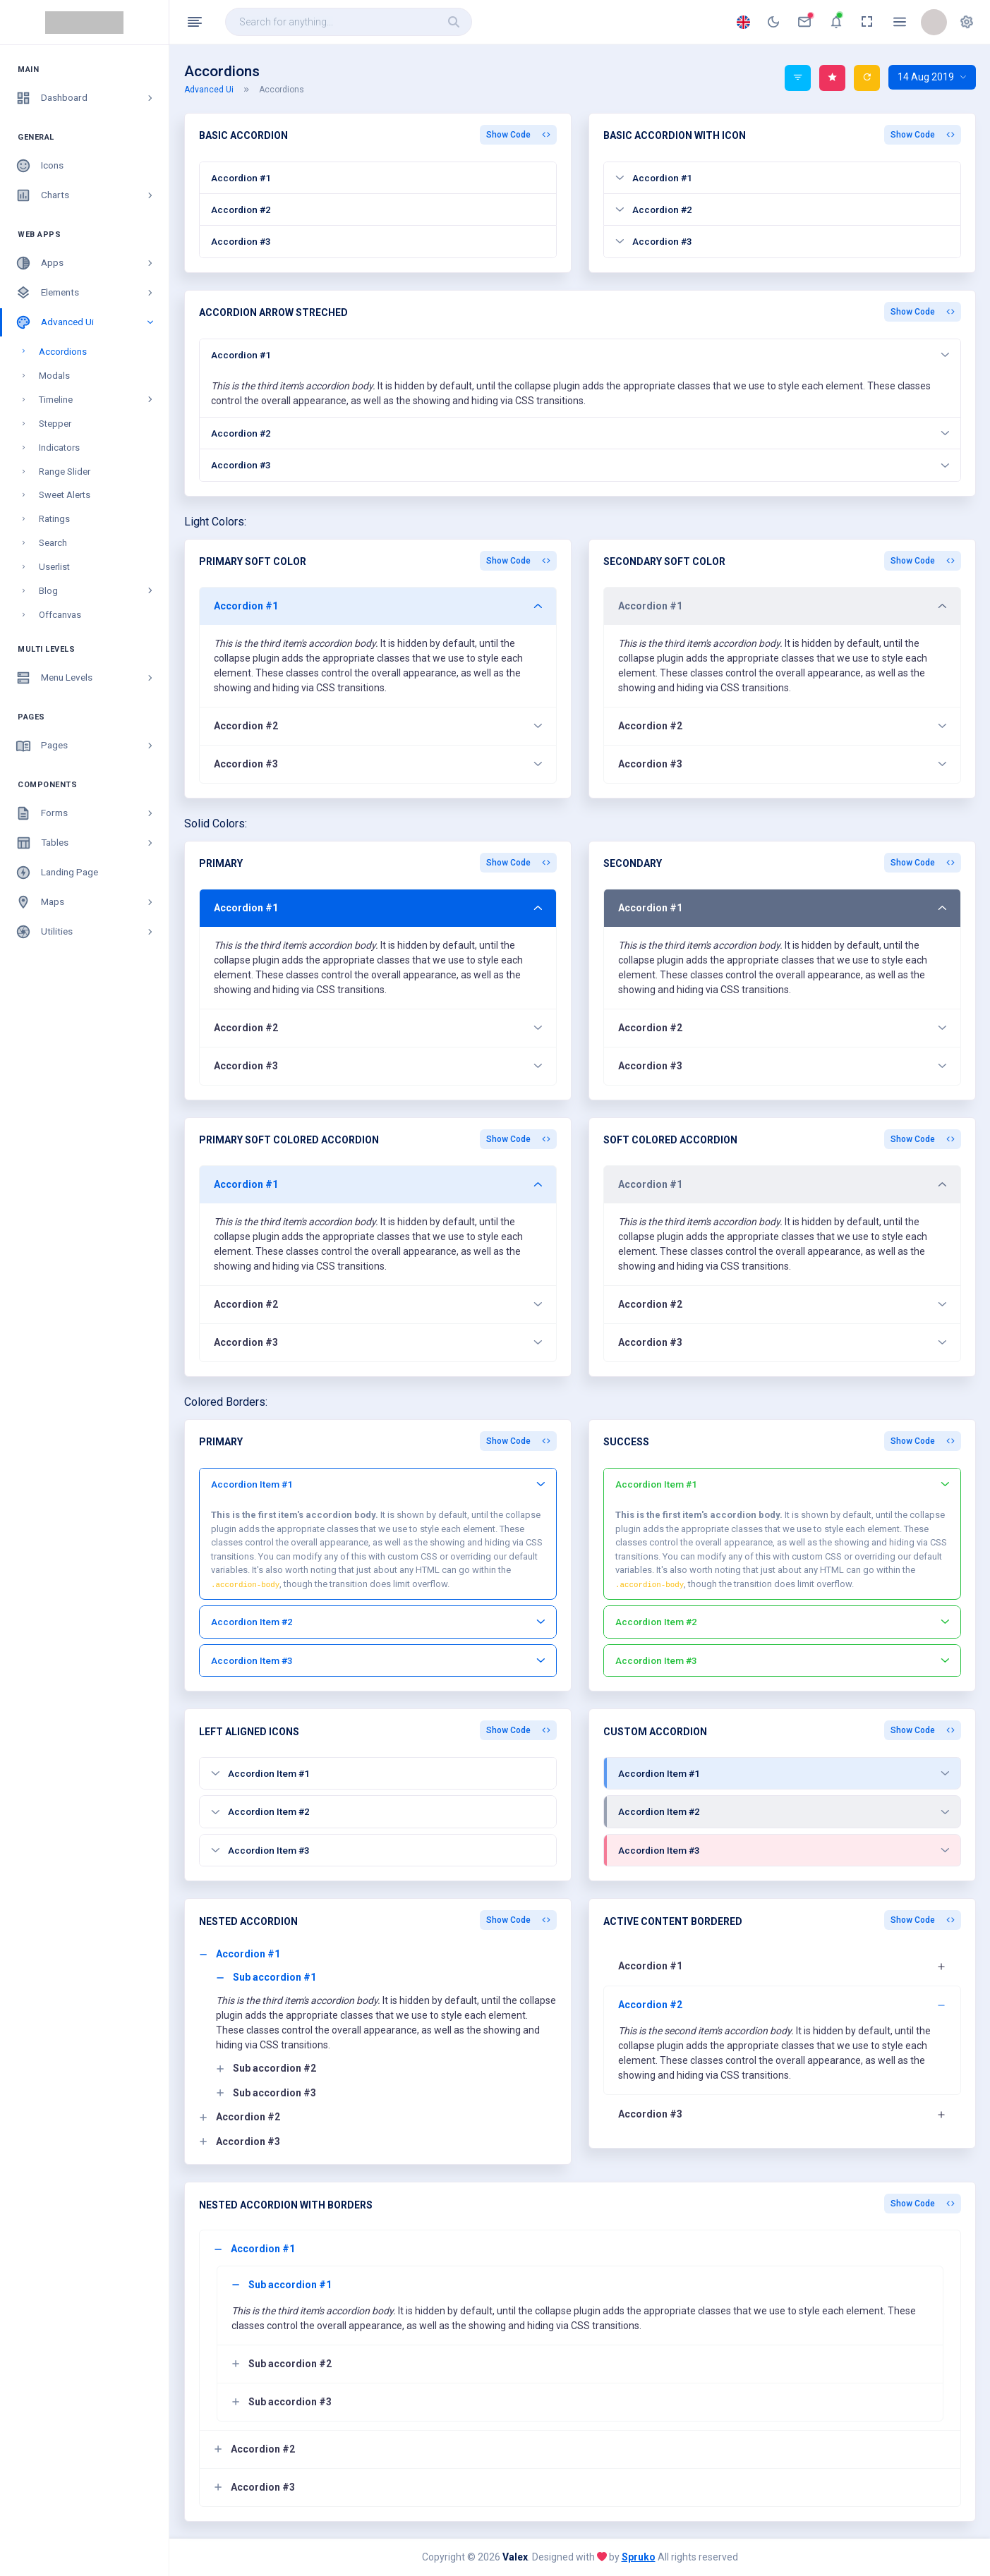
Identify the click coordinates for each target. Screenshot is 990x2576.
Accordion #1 (241, 177)
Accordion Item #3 (378, 1660)
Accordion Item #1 (378, 1484)
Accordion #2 (241, 209)
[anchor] (773, 21)
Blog (97, 590)
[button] (966, 22)
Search (53, 542)
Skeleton (57, 638)
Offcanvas (60, 614)
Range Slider (64, 471)
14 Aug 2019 (932, 77)
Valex (515, 2557)
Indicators (59, 447)
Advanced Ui (217, 90)
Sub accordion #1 (266, 1977)
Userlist (54, 566)
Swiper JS (59, 662)
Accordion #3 (241, 241)
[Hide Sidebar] (195, 22)
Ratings (54, 519)
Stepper (55, 423)
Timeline (97, 399)
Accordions (63, 351)
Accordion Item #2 (378, 1621)
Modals (54, 375)
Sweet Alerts (64, 495)
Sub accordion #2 (266, 2068)
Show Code (518, 134)
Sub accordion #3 (266, 2092)
